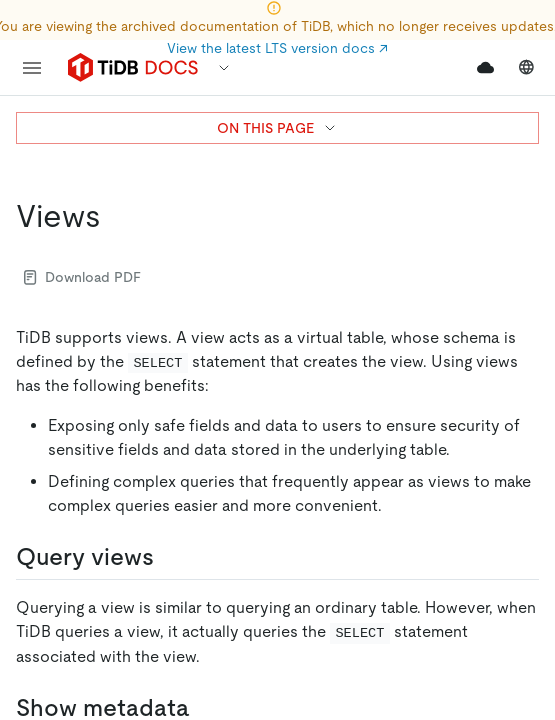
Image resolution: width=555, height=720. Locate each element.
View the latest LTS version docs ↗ (277, 48)
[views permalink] (117, 216)
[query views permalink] (170, 557)
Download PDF (82, 277)
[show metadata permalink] (206, 708)
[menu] (32, 68)
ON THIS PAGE (277, 128)
